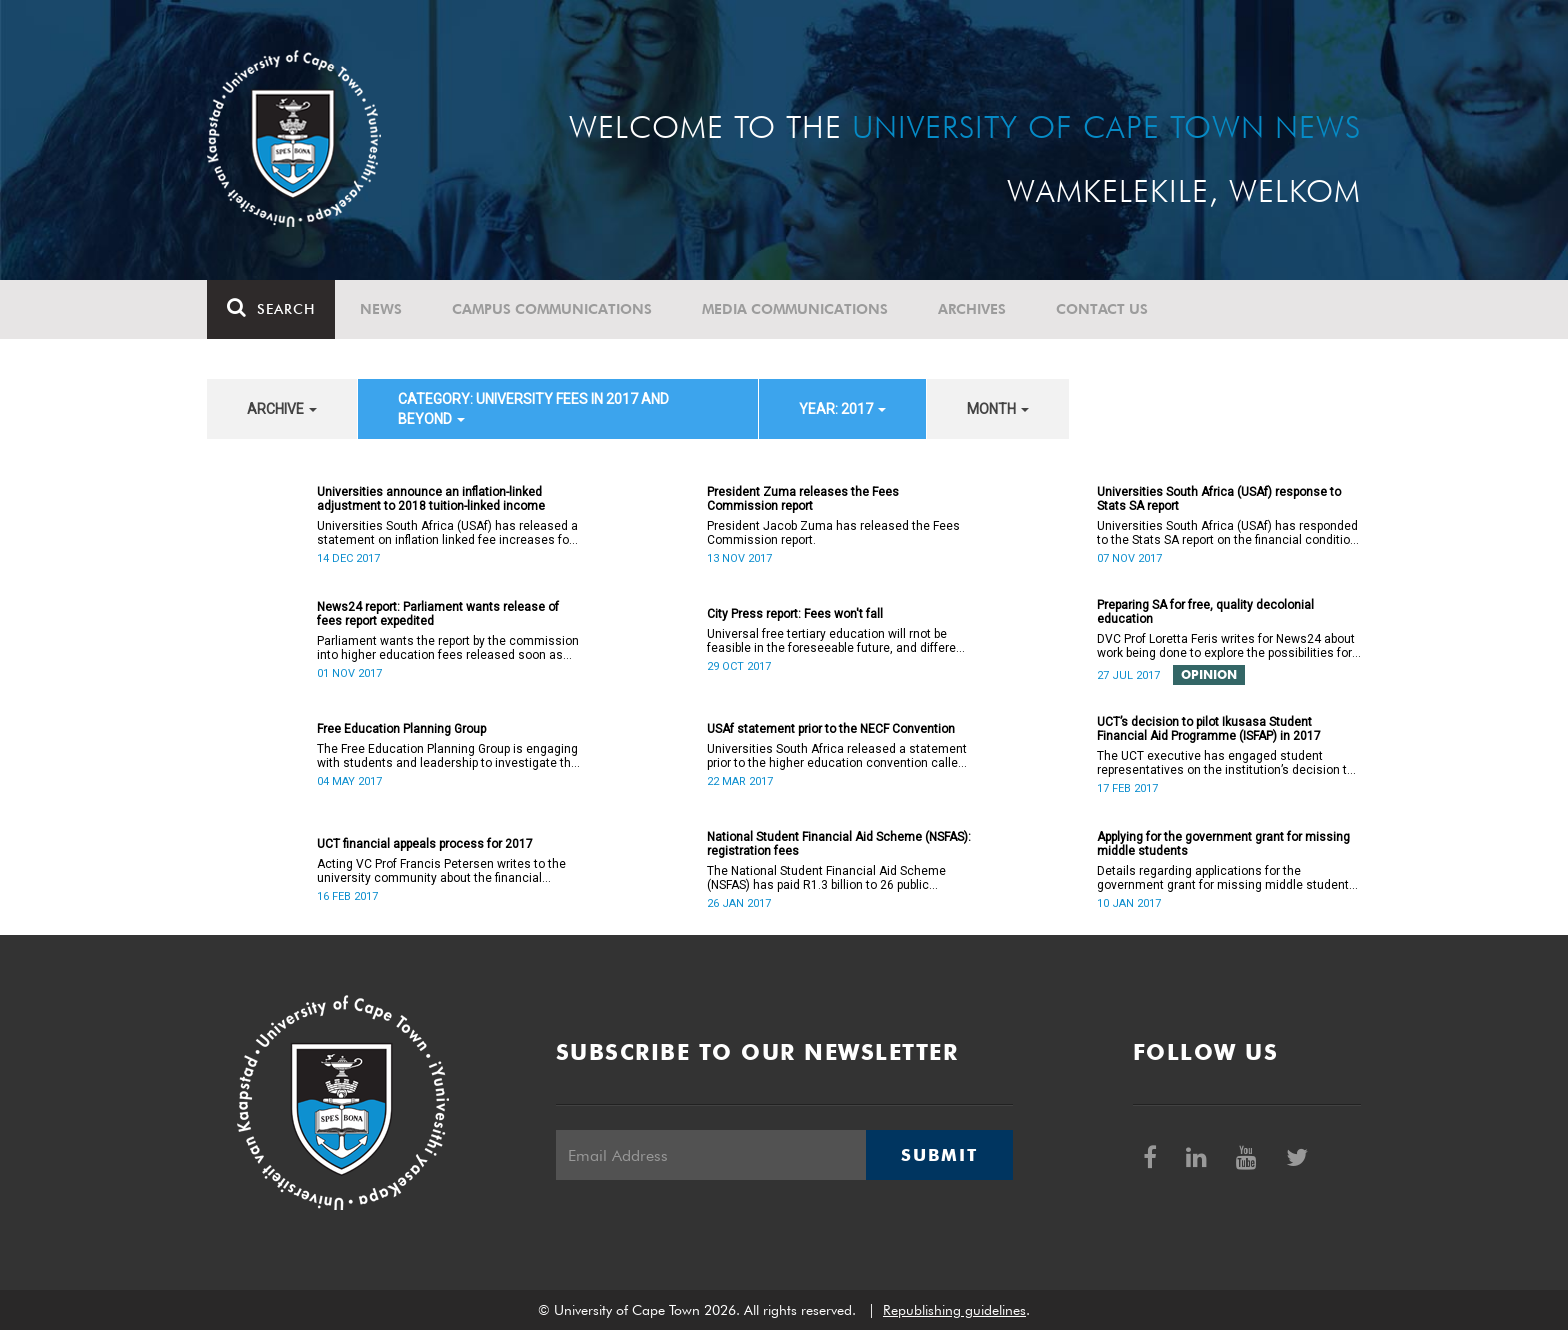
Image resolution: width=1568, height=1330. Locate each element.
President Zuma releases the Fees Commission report (803, 499)
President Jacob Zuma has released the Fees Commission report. (833, 533)
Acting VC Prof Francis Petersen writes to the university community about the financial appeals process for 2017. (441, 871)
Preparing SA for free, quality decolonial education (1205, 612)
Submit (939, 1155)
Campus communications (552, 309)
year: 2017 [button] (842, 409)
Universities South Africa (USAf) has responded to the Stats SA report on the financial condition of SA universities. (1227, 533)
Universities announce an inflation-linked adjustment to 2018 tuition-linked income (431, 499)
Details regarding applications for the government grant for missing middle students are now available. (1226, 878)
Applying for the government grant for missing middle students (1223, 844)
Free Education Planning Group (401, 729)
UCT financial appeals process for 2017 (425, 844)
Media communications (795, 309)
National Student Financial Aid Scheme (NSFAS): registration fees (839, 844)
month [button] (998, 409)
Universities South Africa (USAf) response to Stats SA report (1219, 499)
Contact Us (1102, 309)
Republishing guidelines (954, 1310)
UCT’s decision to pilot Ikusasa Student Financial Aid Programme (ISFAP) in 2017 (1209, 729)
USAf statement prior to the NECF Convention (831, 729)
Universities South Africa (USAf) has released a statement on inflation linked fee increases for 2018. (447, 533)
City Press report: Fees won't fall (795, 614)
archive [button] (282, 409)
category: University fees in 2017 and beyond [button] (533, 409)
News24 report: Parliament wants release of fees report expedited (438, 614)
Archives (972, 309)
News (381, 309)
